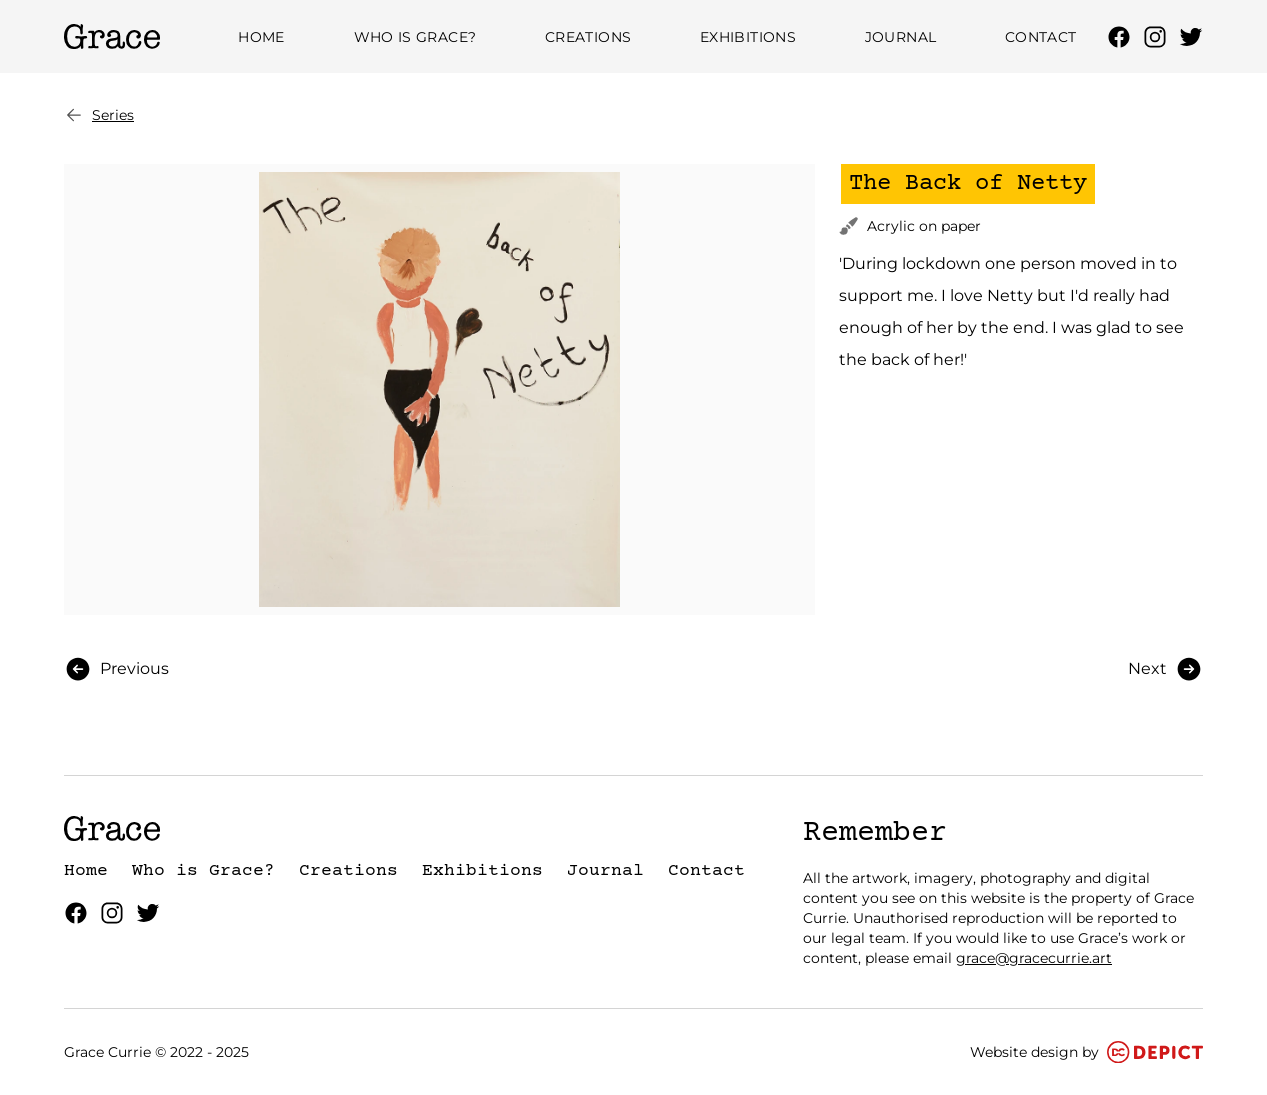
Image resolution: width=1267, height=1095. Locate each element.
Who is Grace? (415, 37)
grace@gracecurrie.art (1034, 958)
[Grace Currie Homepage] (112, 36)
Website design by (1086, 1052)
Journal (900, 37)
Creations (588, 37)
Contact (1040, 37)
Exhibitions (748, 37)
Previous (116, 669)
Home (261, 37)
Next (1165, 669)
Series (99, 115)
